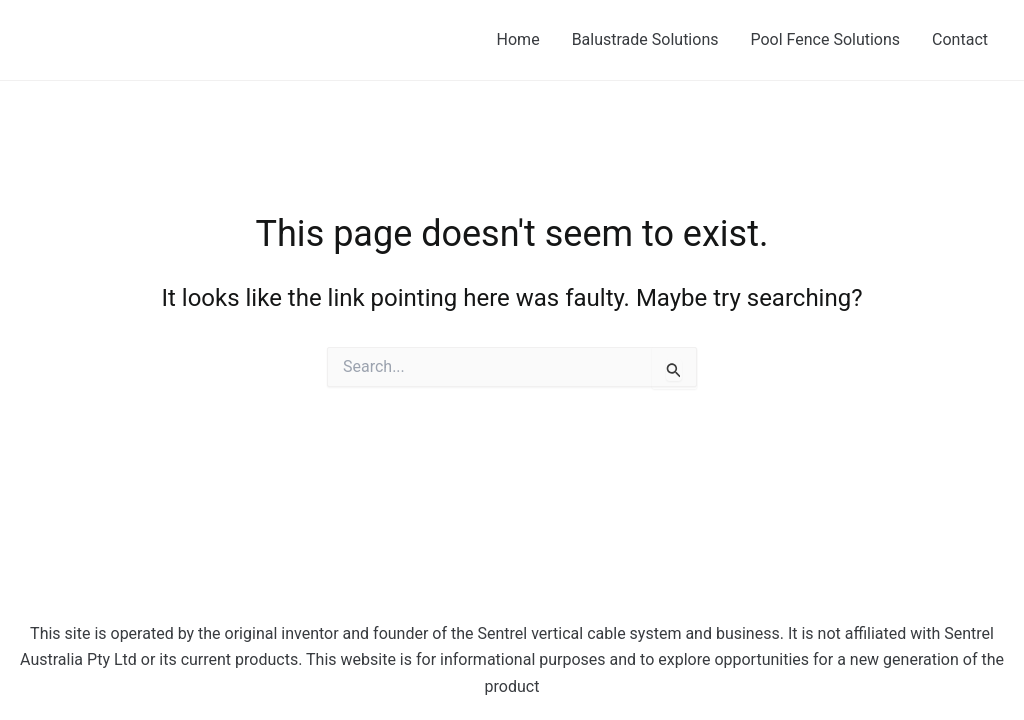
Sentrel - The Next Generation (192, 39)
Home (518, 39)
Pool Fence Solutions (825, 39)
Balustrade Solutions (645, 39)
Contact (960, 39)
